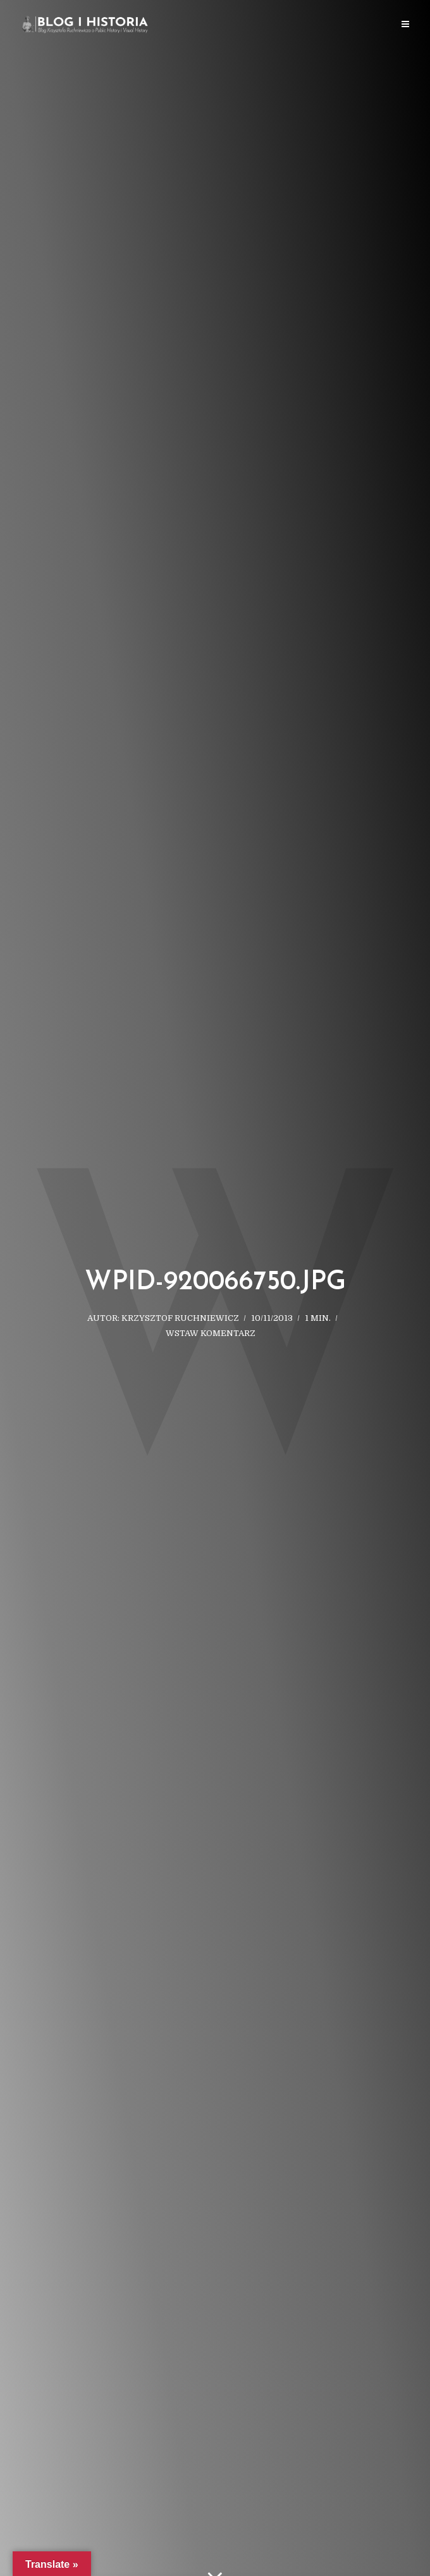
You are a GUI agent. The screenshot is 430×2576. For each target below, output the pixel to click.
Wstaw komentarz (210, 1333)
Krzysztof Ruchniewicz (180, 1318)
